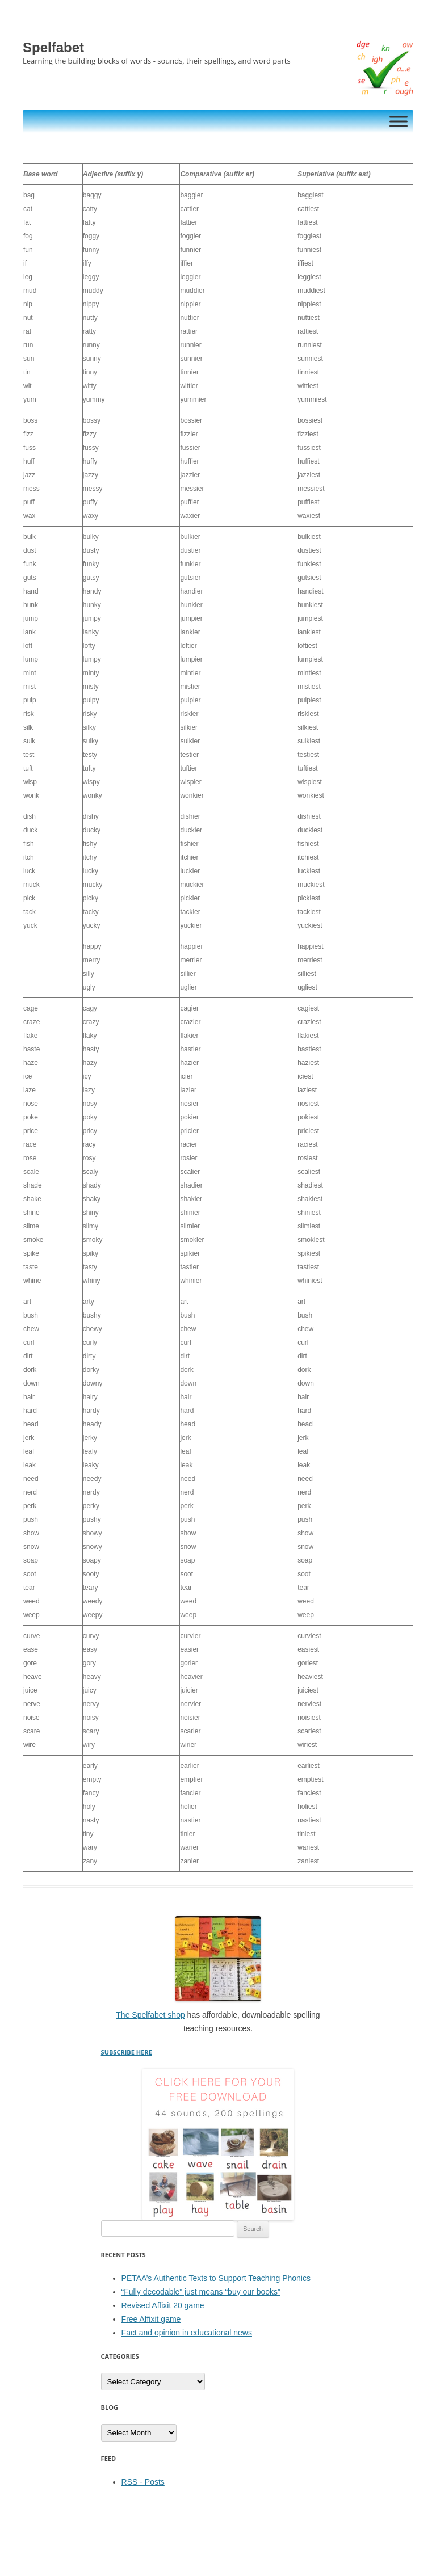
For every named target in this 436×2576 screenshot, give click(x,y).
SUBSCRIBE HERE (126, 2052)
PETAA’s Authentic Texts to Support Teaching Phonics (216, 2278)
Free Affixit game (151, 2319)
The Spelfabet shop (150, 2014)
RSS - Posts (143, 2481)
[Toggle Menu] (398, 121)
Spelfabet (53, 47)
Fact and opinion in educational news (186, 2332)
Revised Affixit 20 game (162, 2305)
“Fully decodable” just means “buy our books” (200, 2291)
